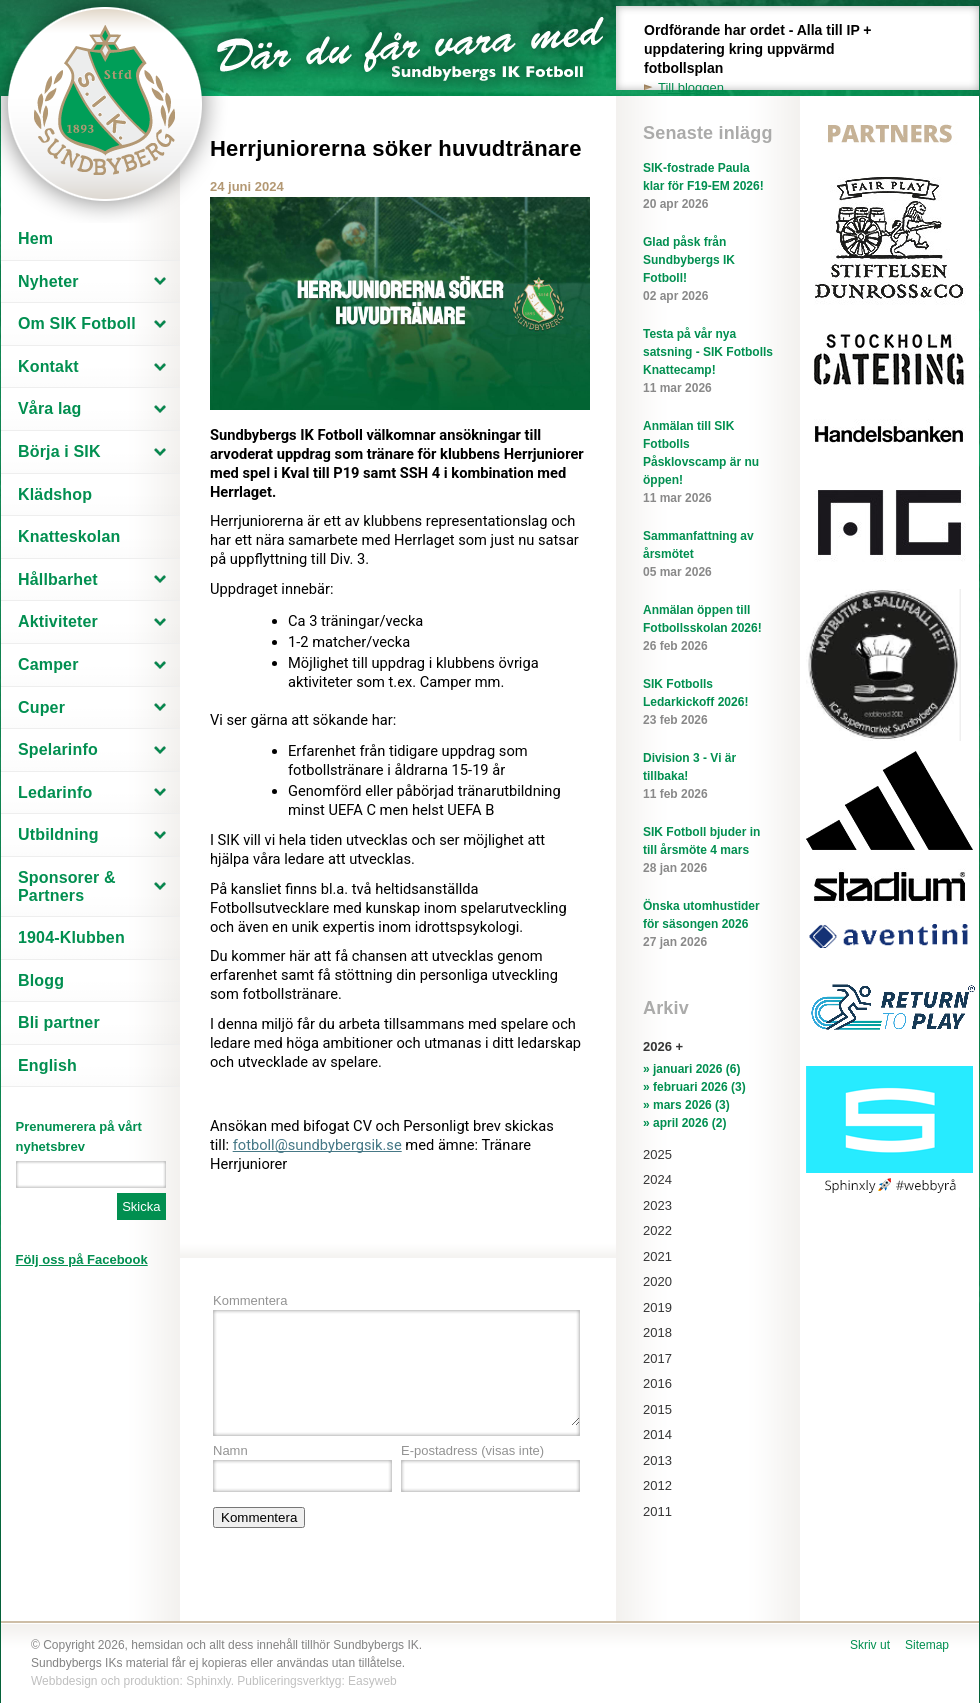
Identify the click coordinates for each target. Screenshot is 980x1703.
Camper (48, 664)
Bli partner (59, 1022)
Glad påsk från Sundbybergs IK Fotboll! (708, 270)
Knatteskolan (69, 536)
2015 (657, 1409)
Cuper (41, 707)
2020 (657, 1281)
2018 (657, 1332)
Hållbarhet (58, 579)
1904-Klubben (71, 937)
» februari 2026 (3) (694, 1087)
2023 (657, 1205)
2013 (657, 1460)
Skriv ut (870, 1645)
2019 (657, 1307)
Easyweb (372, 1681)
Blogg (41, 980)
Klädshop (55, 494)
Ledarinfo (55, 792)
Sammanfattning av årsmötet (708, 555)
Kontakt (48, 366)
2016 (657, 1383)
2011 (657, 1511)
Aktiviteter (58, 621)
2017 (657, 1358)
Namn (230, 1450)
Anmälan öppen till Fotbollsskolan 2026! (708, 629)
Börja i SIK (59, 451)
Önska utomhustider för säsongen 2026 (708, 925)
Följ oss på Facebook (82, 1259)
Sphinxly (208, 1681)
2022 (657, 1230)
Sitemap (927, 1645)
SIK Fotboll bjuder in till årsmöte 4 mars (708, 851)
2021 (657, 1256)
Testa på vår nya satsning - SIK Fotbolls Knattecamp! (708, 362)
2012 (657, 1485)
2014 (657, 1434)
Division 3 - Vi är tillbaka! (708, 777)
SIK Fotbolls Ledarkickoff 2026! (708, 703)
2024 (657, 1179)
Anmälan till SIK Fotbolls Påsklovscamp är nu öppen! (708, 463)
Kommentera (250, 1300)
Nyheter (48, 281)
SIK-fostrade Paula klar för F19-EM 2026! (708, 187)
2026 (657, 1046)
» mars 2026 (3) (686, 1105)
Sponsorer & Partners (67, 886)
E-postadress (472, 1450)
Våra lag (50, 408)
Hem (35, 238)
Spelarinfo (58, 749)
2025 (657, 1154)
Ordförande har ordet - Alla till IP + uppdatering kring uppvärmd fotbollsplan (769, 59)
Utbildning (58, 834)
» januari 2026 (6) (691, 1069)
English (47, 1065)
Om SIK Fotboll (77, 323)
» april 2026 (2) (684, 1123)
